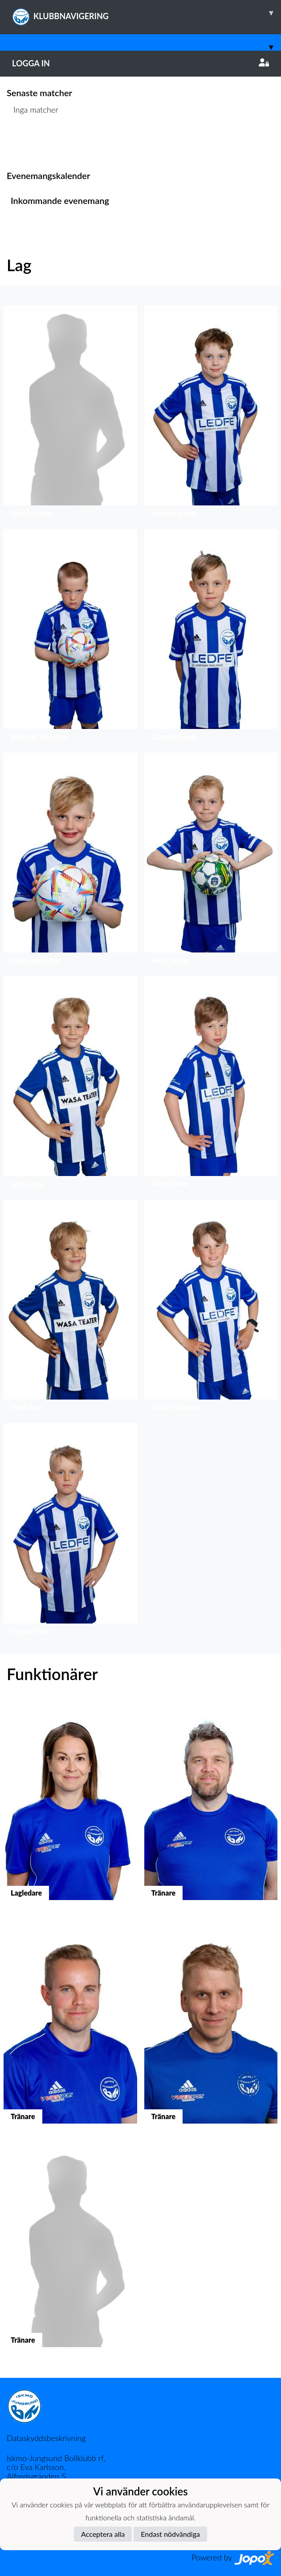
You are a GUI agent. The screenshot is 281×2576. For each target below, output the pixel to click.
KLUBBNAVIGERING (146, 13)
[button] (70, 414)
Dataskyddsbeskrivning (46, 2438)
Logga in (140, 63)
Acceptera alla (103, 2534)
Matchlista (28, 143)
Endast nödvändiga (170, 2534)
